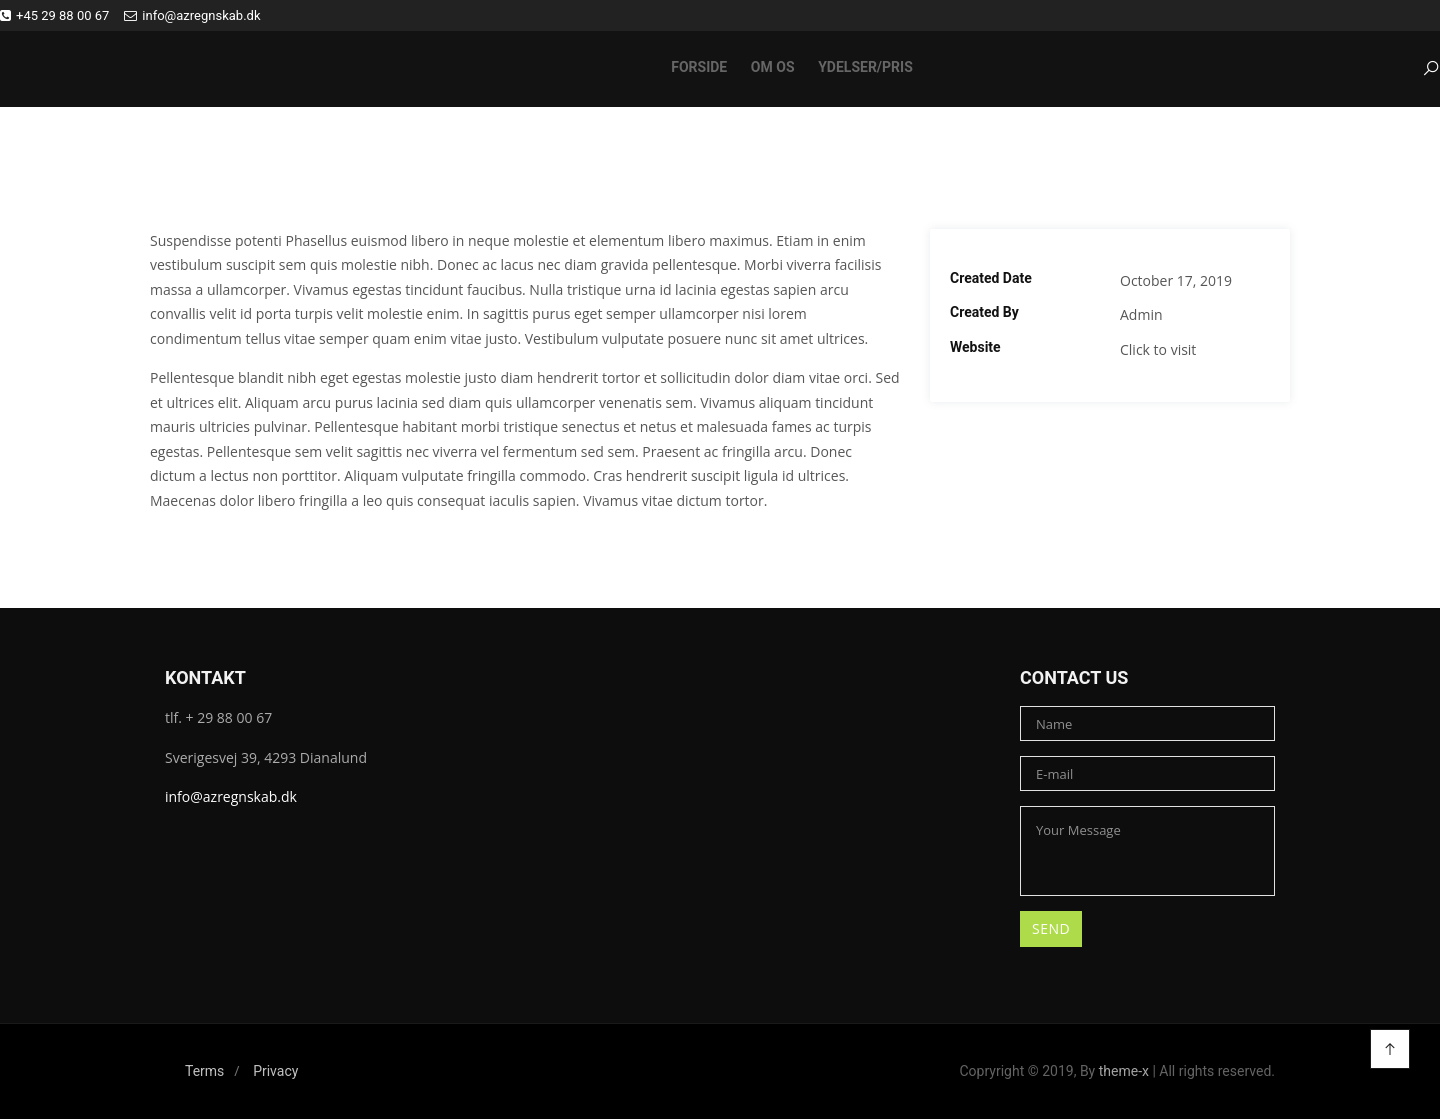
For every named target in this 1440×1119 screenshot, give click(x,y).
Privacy (275, 1071)
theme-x (1124, 1071)
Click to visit (1158, 349)
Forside (699, 67)
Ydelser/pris (865, 67)
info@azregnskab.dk (192, 15)
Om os (773, 67)
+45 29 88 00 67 (54, 15)
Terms (204, 1071)
